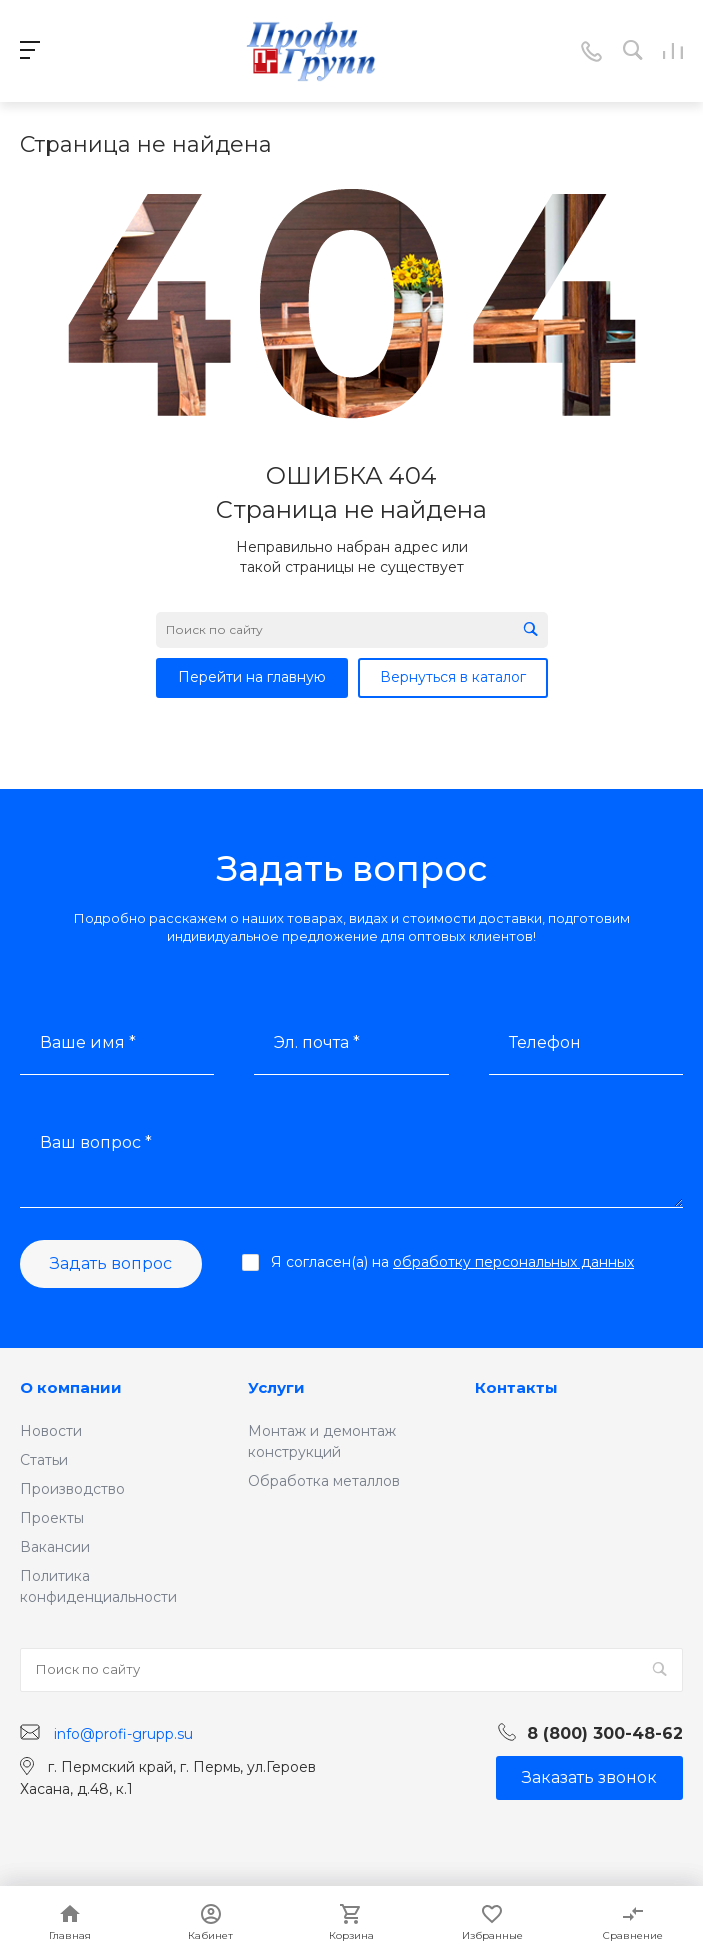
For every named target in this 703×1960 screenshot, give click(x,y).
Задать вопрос (111, 1263)
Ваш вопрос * (96, 1142)
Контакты (516, 1387)
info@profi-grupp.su (123, 1733)
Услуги (276, 1387)
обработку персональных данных (513, 1262)
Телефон (545, 1042)
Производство (72, 1489)
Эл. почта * (317, 1042)
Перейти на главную (252, 677)
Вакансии (55, 1547)
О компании (71, 1387)
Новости (51, 1431)
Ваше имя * (88, 1042)
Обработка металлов (324, 1481)
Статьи (44, 1460)
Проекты (52, 1518)
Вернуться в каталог (453, 677)
